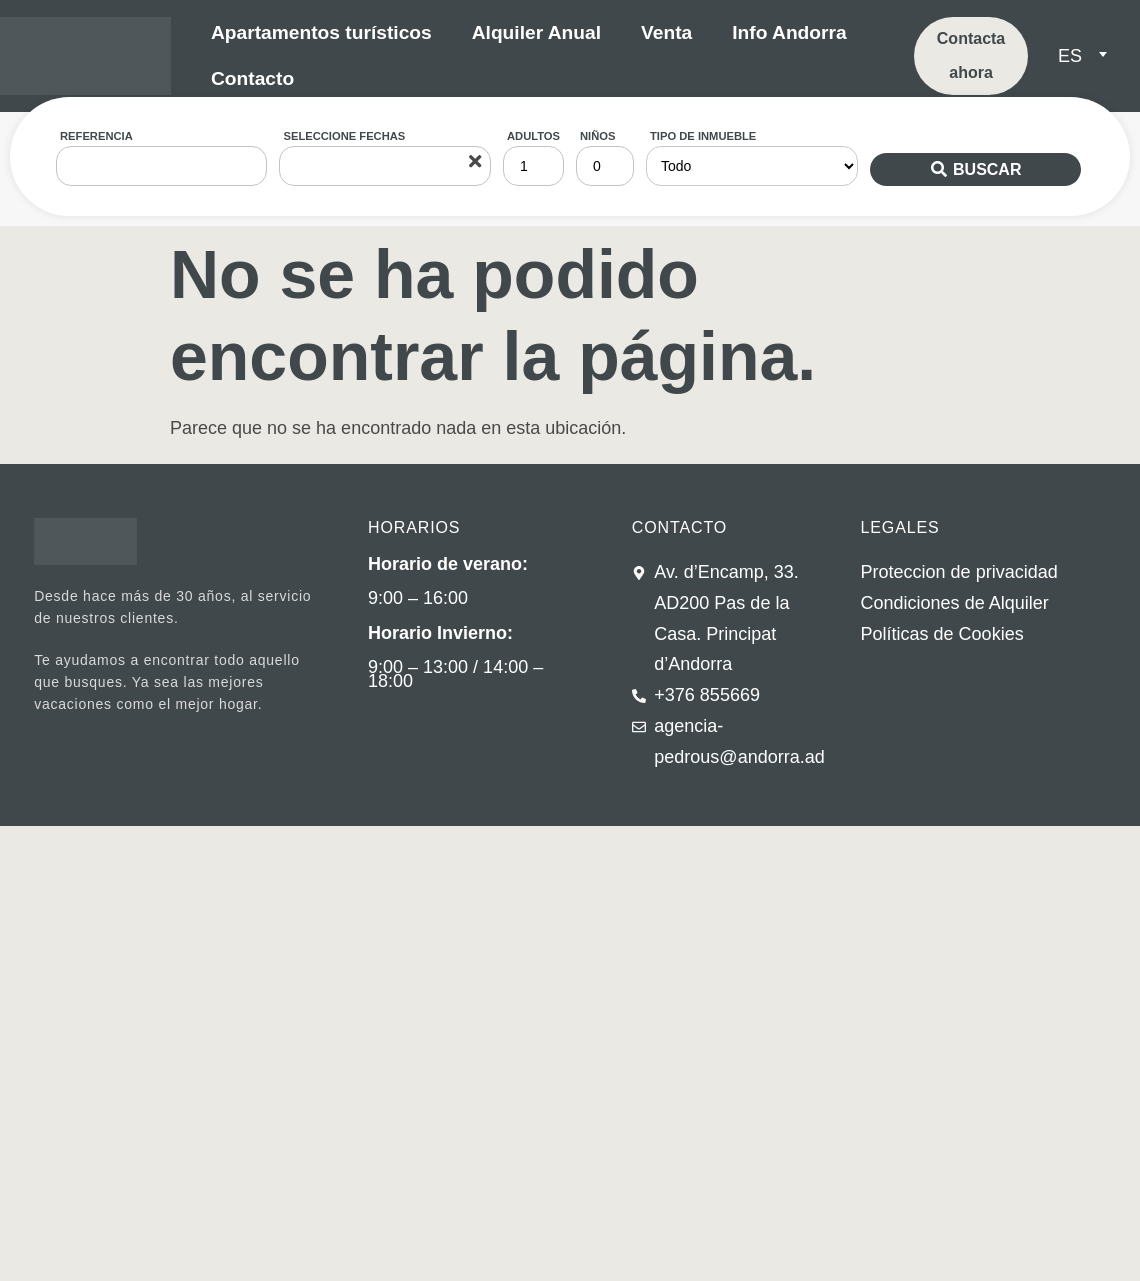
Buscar (987, 169)
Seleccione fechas (344, 136)
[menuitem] (1082, 56)
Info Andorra (789, 32)
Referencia (96, 136)
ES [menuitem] (1070, 56)
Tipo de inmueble (703, 136)
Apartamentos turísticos (321, 32)
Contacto (252, 78)
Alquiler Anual (536, 32)
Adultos (533, 136)
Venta (666, 32)
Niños (597, 136)
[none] (1089, 56)
